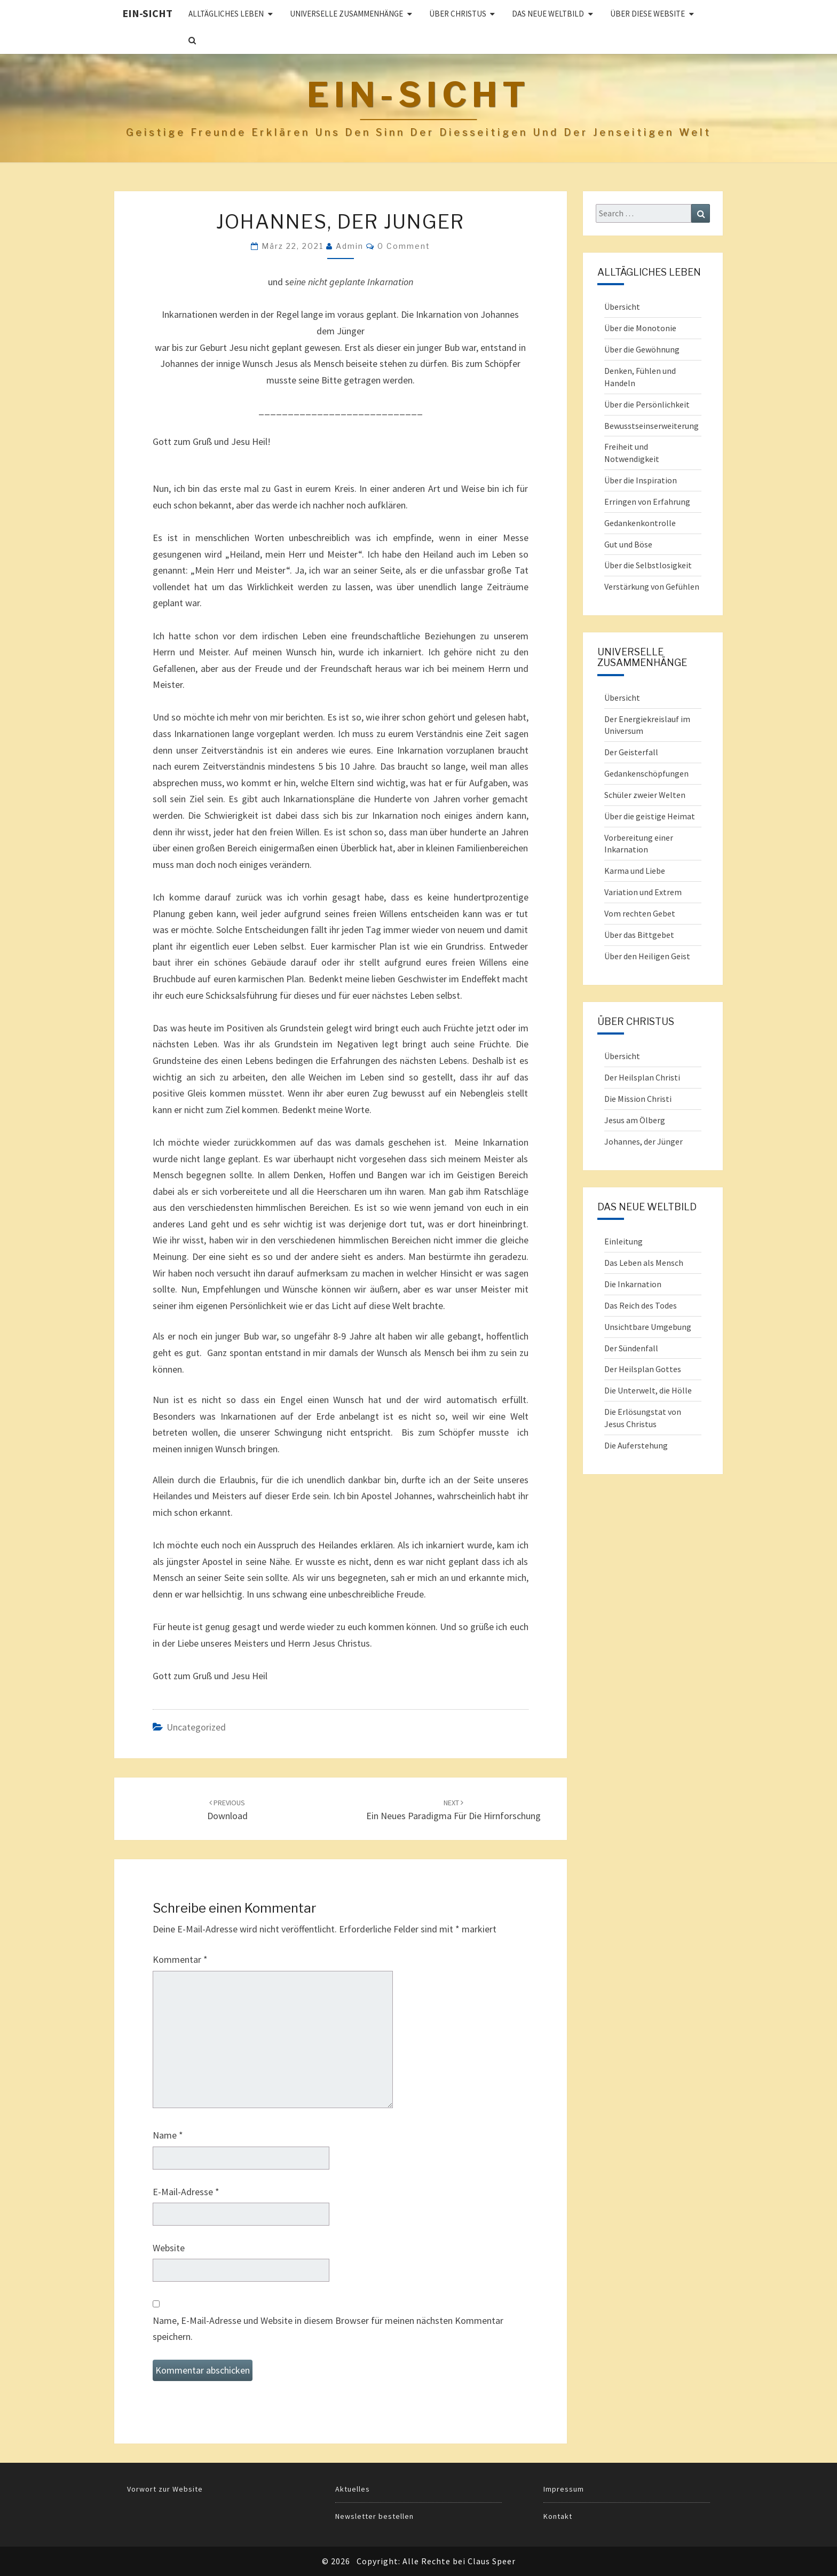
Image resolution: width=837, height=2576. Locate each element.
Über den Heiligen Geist (647, 956)
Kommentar (180, 1959)
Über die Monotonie (640, 328)
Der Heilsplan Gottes (642, 1369)
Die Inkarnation (632, 1284)
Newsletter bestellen (374, 2516)
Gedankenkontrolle (640, 523)
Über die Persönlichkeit (647, 404)
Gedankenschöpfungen (646, 773)
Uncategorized (196, 1727)
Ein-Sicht (147, 13)
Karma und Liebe (634, 870)
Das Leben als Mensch (643, 1262)
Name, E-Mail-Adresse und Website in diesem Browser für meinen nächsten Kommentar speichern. (328, 2328)
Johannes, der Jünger (643, 1141)
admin (350, 245)
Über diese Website (647, 14)
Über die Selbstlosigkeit (648, 565)
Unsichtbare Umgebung (647, 1326)
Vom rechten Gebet (639, 913)
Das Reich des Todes (640, 1305)
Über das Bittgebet (639, 934)
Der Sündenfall (631, 1348)
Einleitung (623, 1241)
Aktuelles (352, 2489)
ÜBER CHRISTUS (457, 14)
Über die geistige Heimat (649, 816)
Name (168, 2135)
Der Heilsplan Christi (642, 1077)
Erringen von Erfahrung (647, 501)
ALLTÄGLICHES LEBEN (226, 14)
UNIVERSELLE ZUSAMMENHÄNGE (346, 14)
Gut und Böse (628, 544)
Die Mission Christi (638, 1098)
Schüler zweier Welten (644, 794)
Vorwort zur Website (165, 2489)
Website (169, 2248)
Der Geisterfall (631, 752)
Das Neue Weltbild (548, 14)
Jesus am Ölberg (634, 1120)
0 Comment (403, 245)
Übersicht (622, 306)
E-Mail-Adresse (186, 2192)
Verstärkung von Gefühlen (651, 586)
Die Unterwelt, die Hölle (648, 1390)
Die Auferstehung (636, 1445)
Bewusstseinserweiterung (651, 425)
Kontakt (557, 2516)
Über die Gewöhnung (642, 349)
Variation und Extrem (643, 892)
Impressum (563, 2489)
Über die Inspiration (640, 480)
